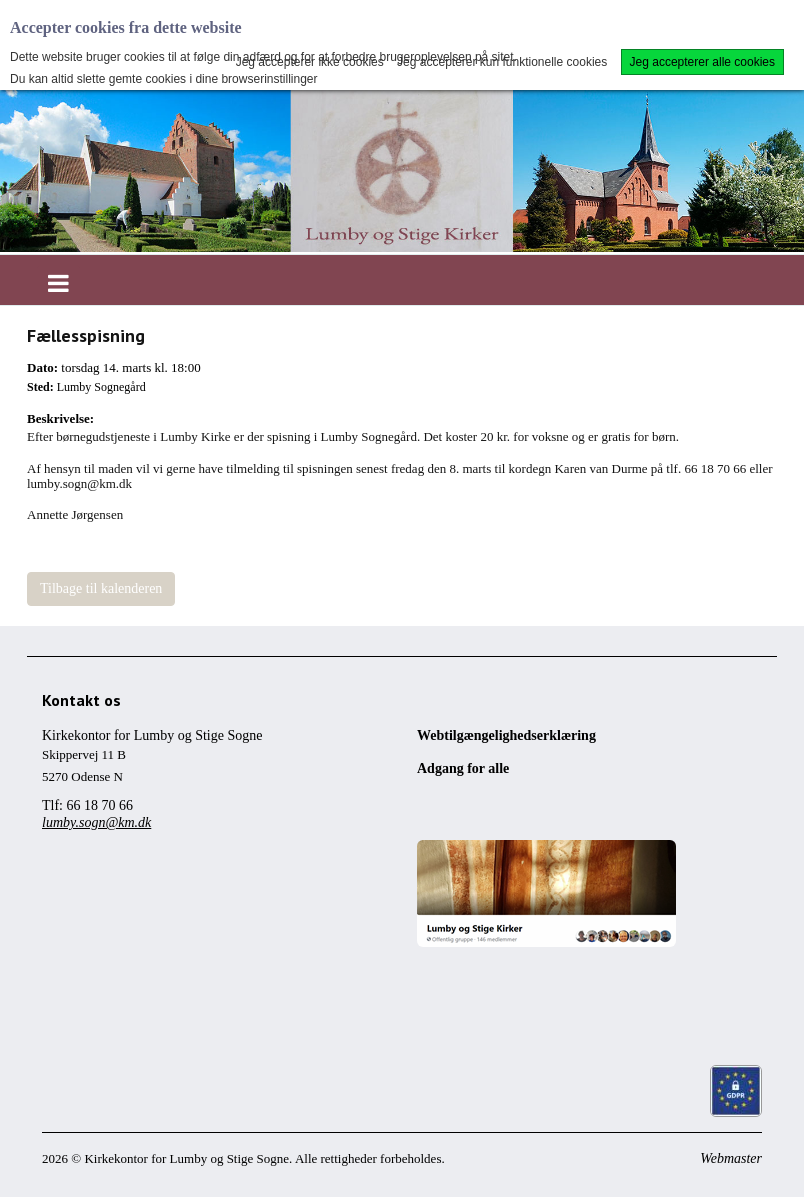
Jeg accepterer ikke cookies (310, 62)
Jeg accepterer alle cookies (702, 62)
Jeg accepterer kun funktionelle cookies (502, 62)
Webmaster (731, 1158)
